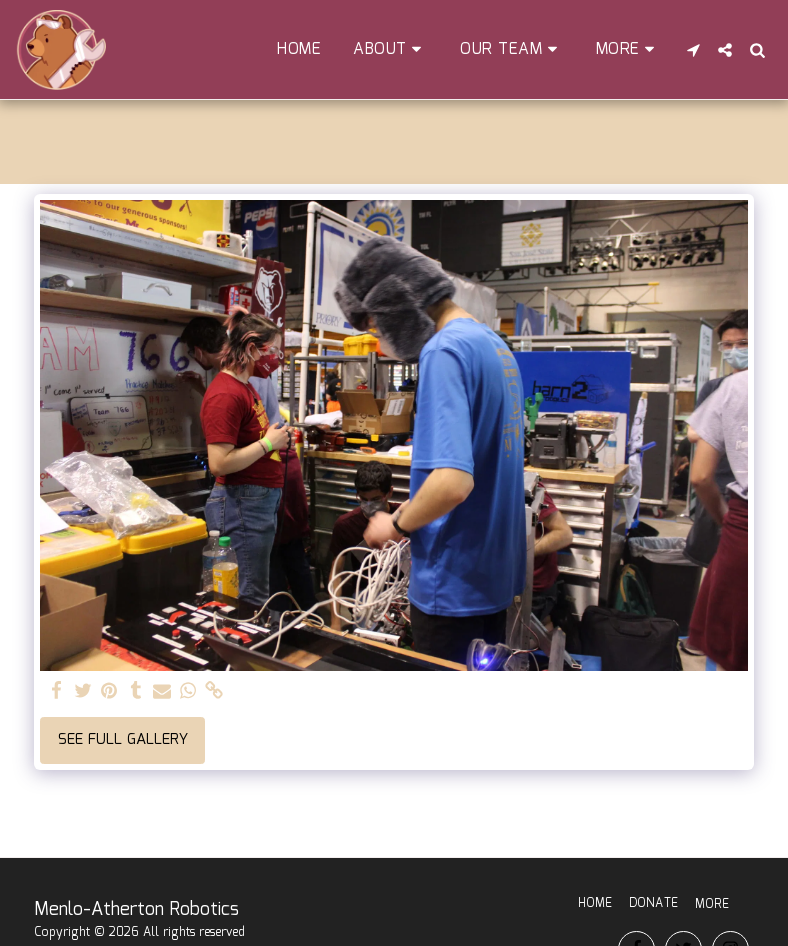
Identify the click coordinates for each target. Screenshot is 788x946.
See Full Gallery (123, 740)
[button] (390, 49)
